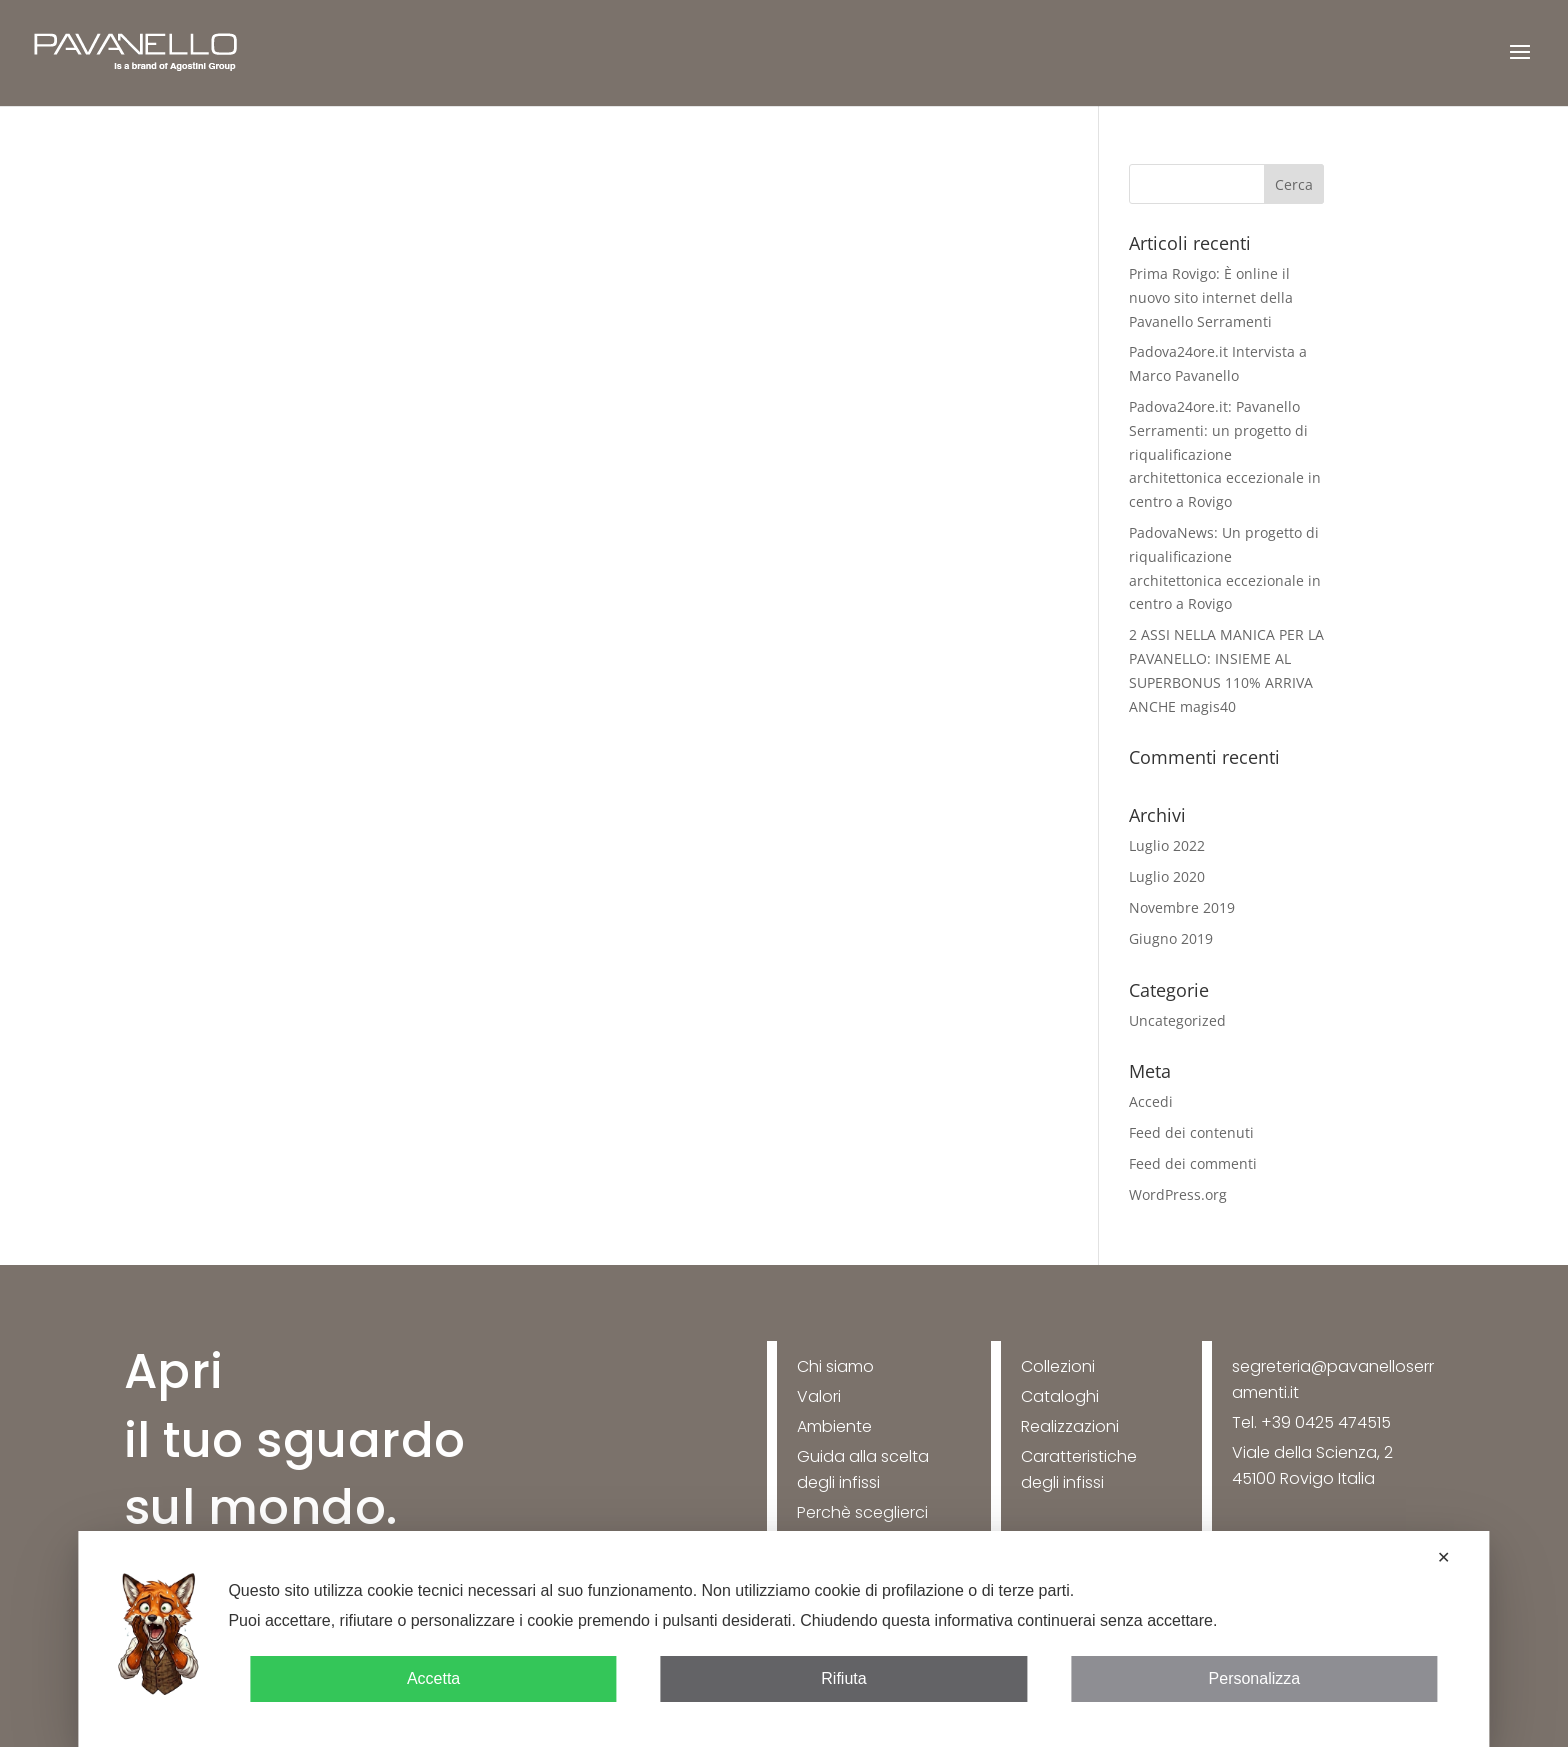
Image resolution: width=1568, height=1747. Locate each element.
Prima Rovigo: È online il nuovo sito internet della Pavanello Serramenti (1211, 297)
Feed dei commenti (1193, 1163)
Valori (819, 1396)
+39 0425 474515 (1326, 1422)
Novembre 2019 (1182, 907)
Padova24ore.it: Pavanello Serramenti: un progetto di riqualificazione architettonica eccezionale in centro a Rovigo (1225, 454)
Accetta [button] (433, 1678)
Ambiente (834, 1426)
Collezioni (1058, 1366)
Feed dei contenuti (1191, 1132)
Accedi (1151, 1101)
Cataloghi (1060, 1396)
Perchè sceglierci (862, 1512)
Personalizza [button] (1255, 1678)
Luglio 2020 (1167, 876)
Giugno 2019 (1171, 938)
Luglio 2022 (1167, 845)
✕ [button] (1443, 1557)
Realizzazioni (1070, 1426)
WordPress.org (1178, 1194)
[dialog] (783, 1639)
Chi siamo (835, 1366)
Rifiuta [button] (843, 1678)
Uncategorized (1177, 1020)
